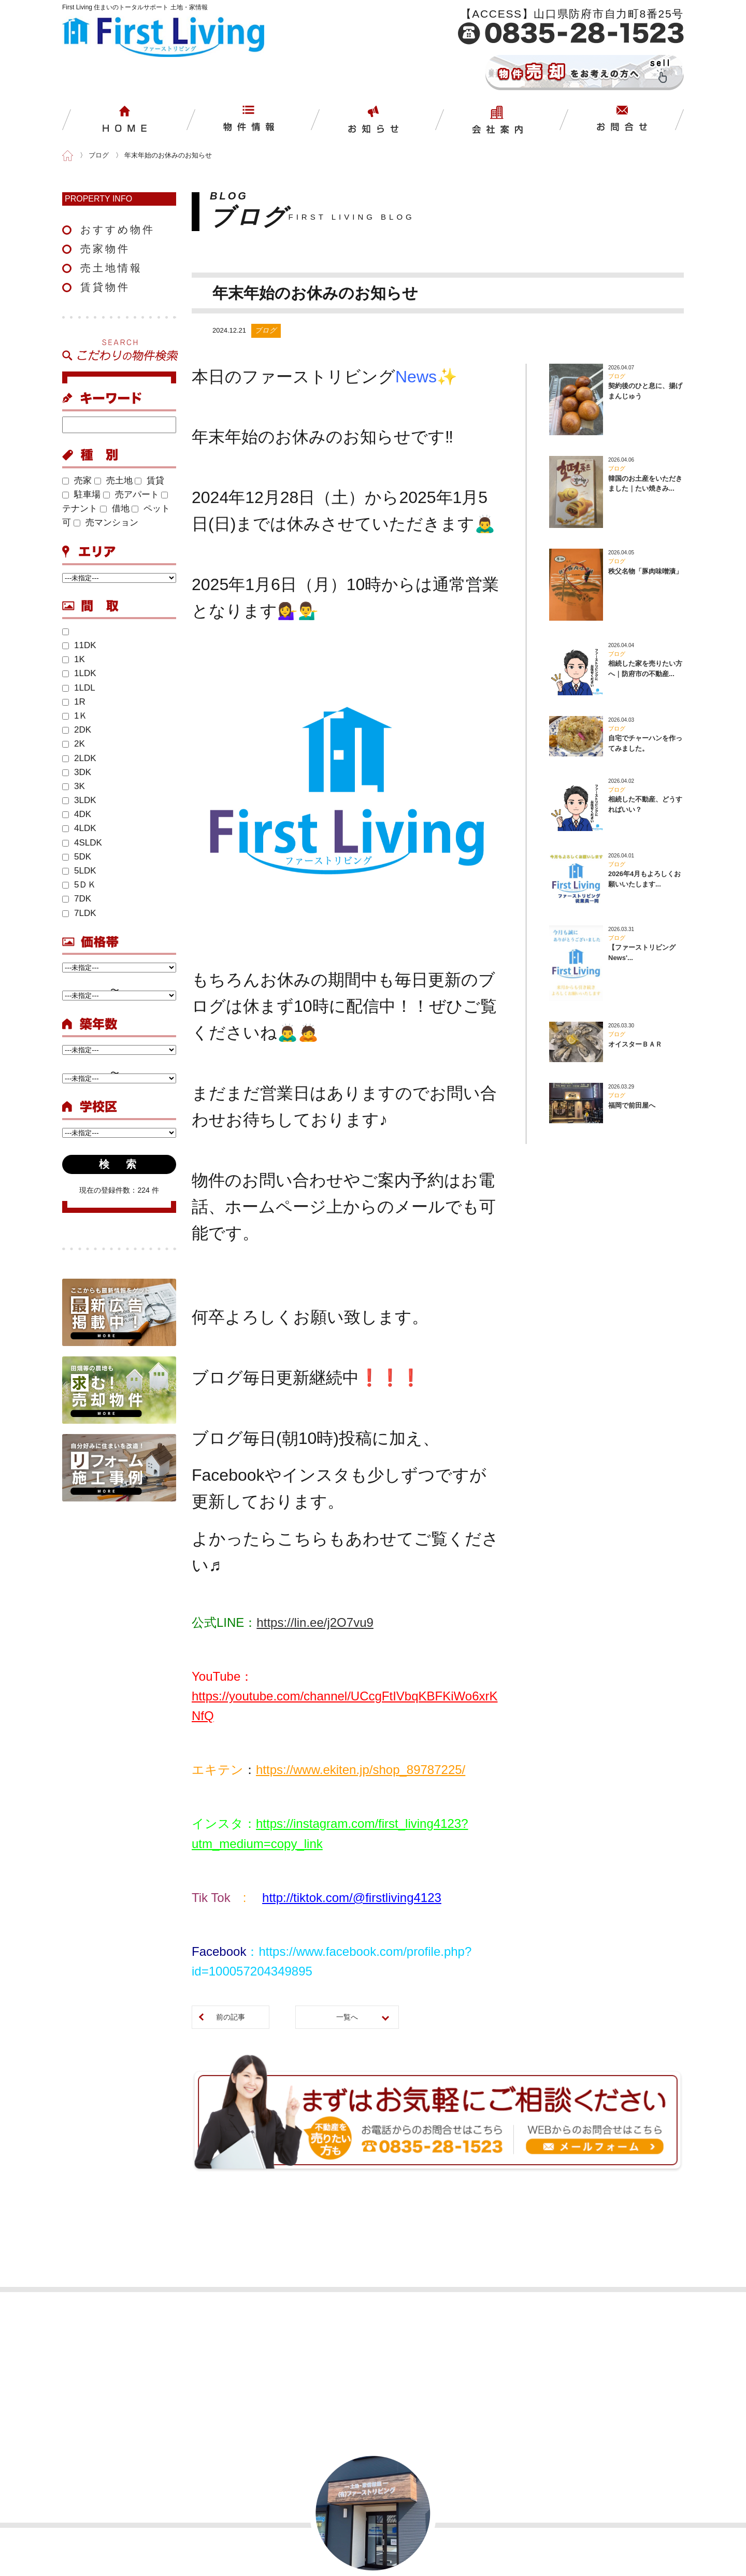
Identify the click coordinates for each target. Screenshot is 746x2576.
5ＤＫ (79, 885)
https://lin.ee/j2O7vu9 (314, 1622)
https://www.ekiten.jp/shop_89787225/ (360, 1770)
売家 (77, 480)
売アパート (131, 494)
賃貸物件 (105, 287)
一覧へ (347, 2017)
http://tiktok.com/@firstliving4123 (351, 1898)
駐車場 (81, 494)
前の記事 (230, 2017)
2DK (76, 730)
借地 (115, 508)
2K (73, 744)
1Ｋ (75, 716)
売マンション (106, 522)
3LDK (79, 800)
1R (73, 702)
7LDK (79, 913)
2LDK (79, 758)
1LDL (78, 688)
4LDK (79, 828)
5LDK (79, 871)
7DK (76, 899)
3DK (76, 772)
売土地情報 (111, 268)
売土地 (113, 480)
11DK (79, 645)
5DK (76, 857)
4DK (76, 814)
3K (73, 786)
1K (73, 659)
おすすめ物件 (117, 229)
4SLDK (82, 843)
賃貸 (149, 480)
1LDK (79, 673)
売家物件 (105, 248)
